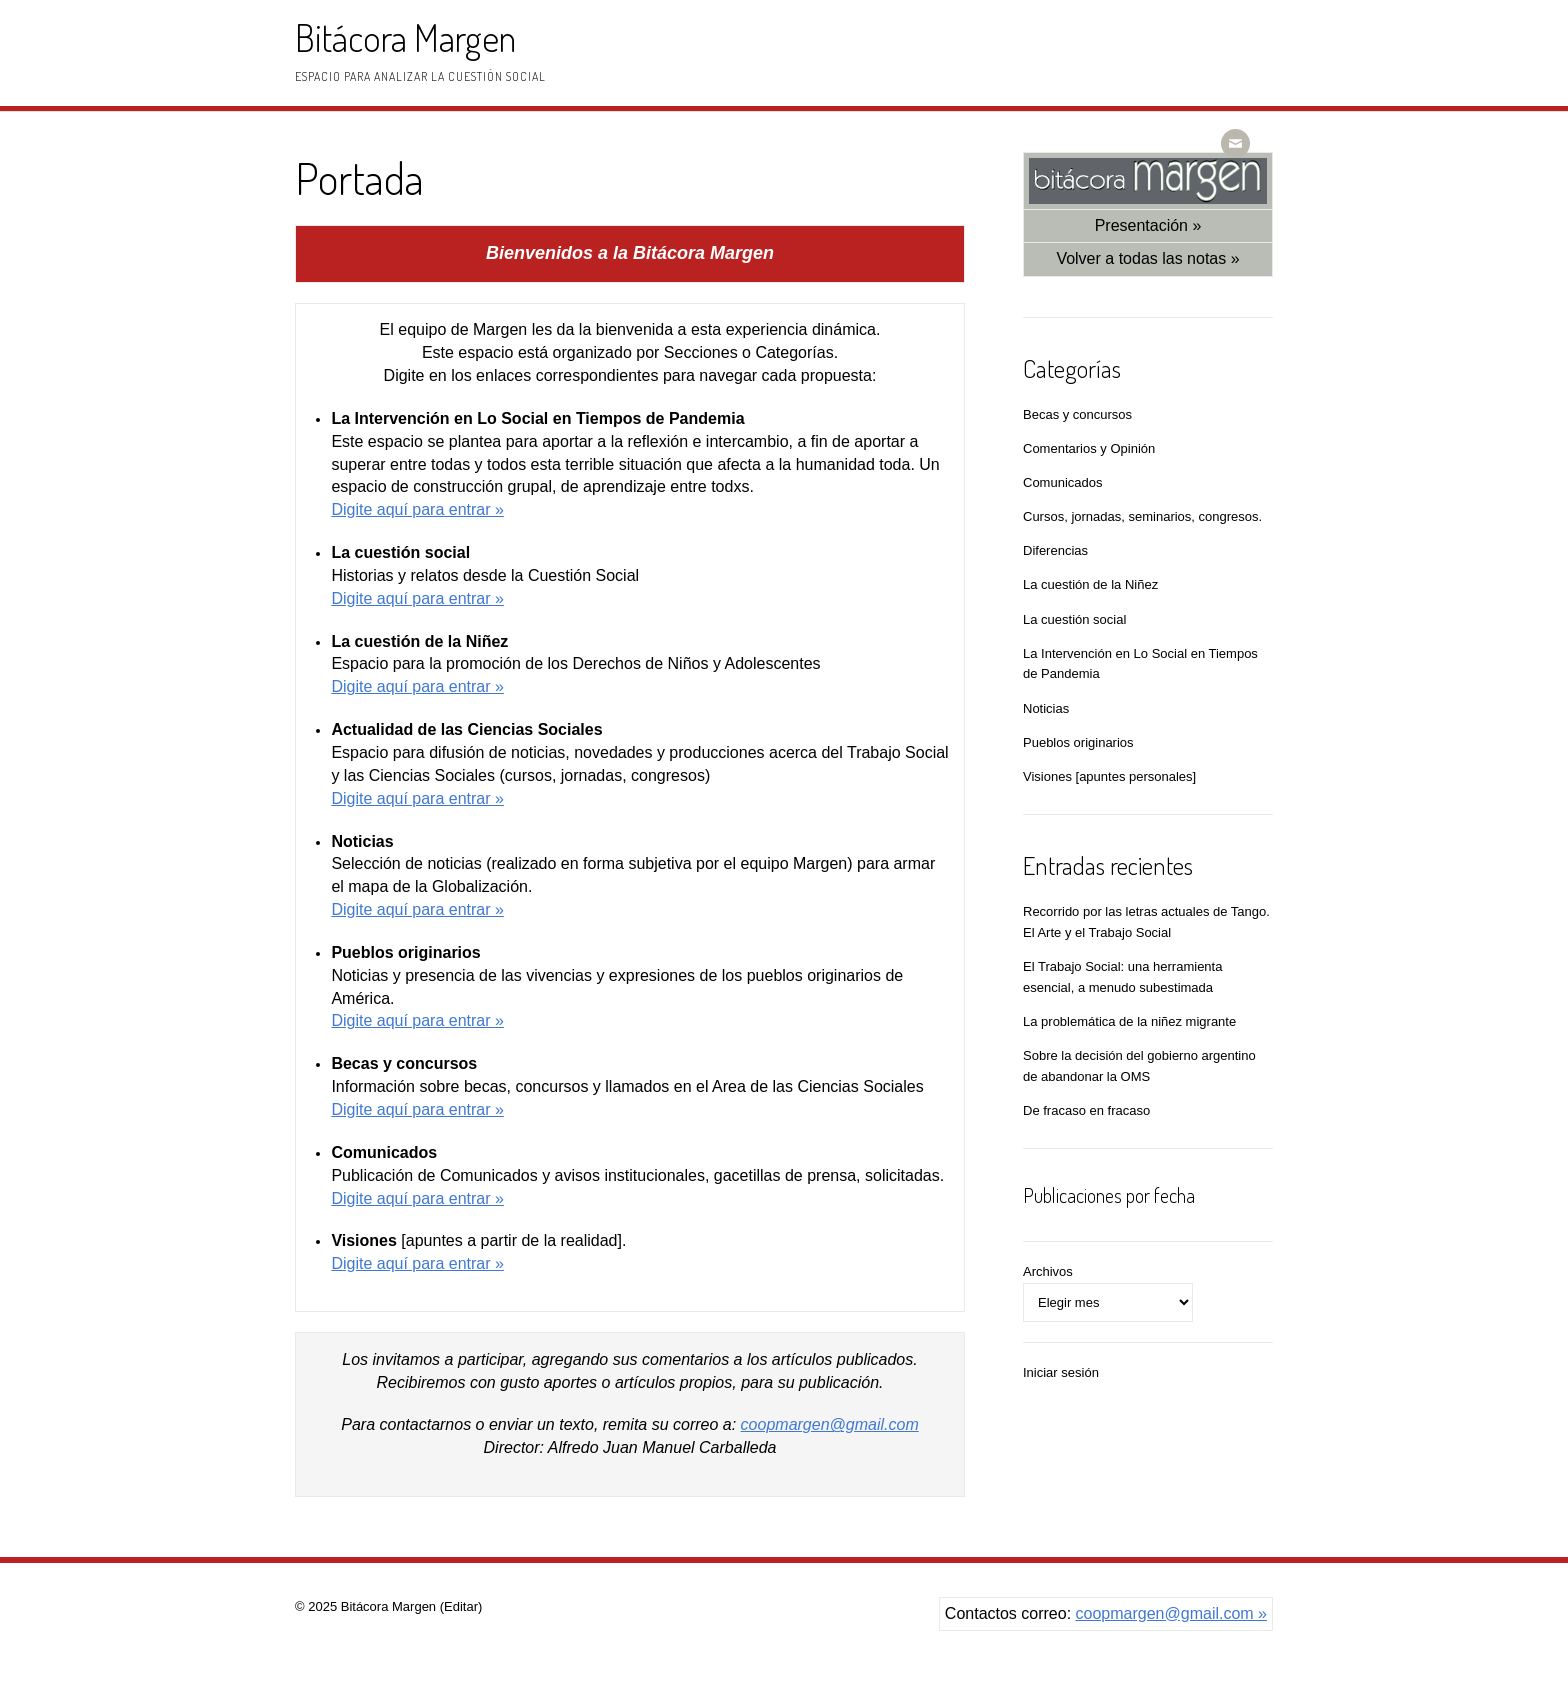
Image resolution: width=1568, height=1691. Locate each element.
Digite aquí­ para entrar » (417, 509)
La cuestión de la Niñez (1090, 584)
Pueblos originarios (1078, 742)
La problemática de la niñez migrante (1129, 1021)
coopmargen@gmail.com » (1171, 1613)
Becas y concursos (1077, 414)
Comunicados (1063, 482)
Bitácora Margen (405, 37)
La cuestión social (1074, 619)
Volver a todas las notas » (1147, 258)
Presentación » (1148, 225)
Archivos (1048, 1271)
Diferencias (1055, 550)
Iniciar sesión (1061, 1372)
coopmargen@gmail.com (830, 1424)
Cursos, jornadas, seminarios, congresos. (1142, 516)
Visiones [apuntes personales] (1109, 776)
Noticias (1046, 708)
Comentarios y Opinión (1089, 448)
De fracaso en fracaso (1086, 1110)
